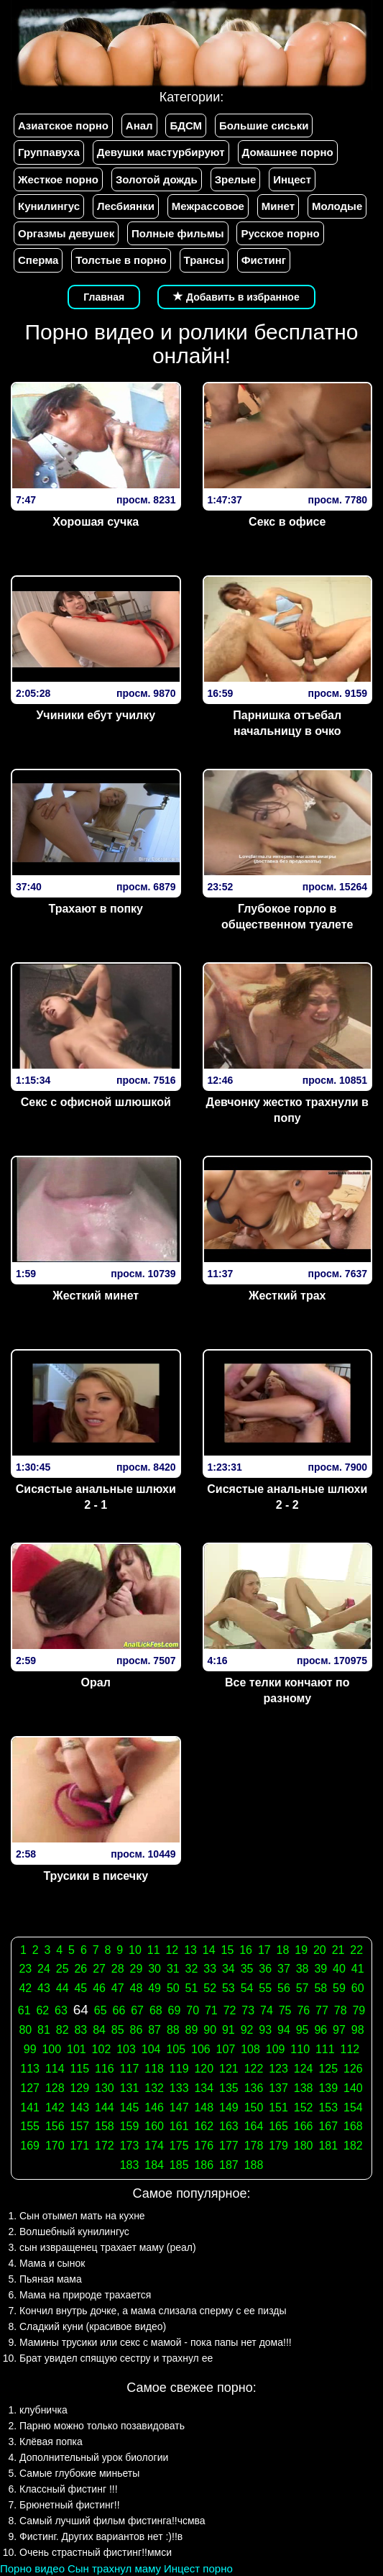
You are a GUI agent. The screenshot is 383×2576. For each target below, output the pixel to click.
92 (247, 2030)
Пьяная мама (50, 2279)
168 (353, 2126)
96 (320, 2030)
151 (278, 2107)
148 (203, 2107)
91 (228, 2030)
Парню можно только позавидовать (102, 2426)
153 (328, 2107)
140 (353, 2088)
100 (51, 2049)
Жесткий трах (287, 1295)
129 (79, 2088)
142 (55, 2107)
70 (192, 2010)
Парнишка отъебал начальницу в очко (287, 723)
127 (30, 2088)
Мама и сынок (52, 2263)
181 (328, 2145)
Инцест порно (198, 2568)
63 (61, 2010)
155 (30, 2126)
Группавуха (49, 152)
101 (76, 2049)
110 (300, 2049)
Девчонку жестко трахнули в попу (287, 1110)
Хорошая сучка (95, 522)
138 (303, 2088)
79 (358, 2010)
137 (278, 2088)
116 (104, 2069)
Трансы (204, 260)
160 (154, 2126)
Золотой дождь (157, 179)
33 (209, 1969)
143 (79, 2107)
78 (340, 2010)
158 (104, 2126)
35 (247, 1969)
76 (303, 2010)
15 (227, 1950)
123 (278, 2069)
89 (191, 2030)
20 (319, 1950)
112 (350, 2049)
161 (179, 2126)
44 (62, 1988)
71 (211, 2010)
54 (247, 1988)
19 (301, 1950)
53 (228, 1988)
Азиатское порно (63, 125)
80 (25, 2030)
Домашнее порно (287, 152)
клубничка (43, 2410)
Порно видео (32, 2568)
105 (175, 2049)
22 (356, 1950)
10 (135, 1950)
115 (79, 2069)
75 (285, 2010)
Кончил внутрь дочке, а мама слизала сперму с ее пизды (153, 2311)
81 (43, 2030)
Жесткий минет (95, 1295)
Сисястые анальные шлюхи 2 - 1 (96, 1497)
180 (303, 2145)
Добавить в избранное (236, 297)
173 (129, 2145)
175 (179, 2145)
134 (203, 2088)
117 (129, 2069)
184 (154, 2165)
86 (136, 2030)
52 (209, 1988)
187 (229, 2165)
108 (250, 2049)
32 (191, 1969)
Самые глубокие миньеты (79, 2473)
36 (265, 1969)
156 (55, 2126)
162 (203, 2126)
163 (229, 2126)
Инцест (292, 179)
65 (100, 2010)
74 (266, 2010)
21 (338, 1950)
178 (254, 2145)
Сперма (38, 260)
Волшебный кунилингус (74, 2231)
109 (275, 2049)
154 (353, 2107)
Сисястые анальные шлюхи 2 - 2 (287, 1497)
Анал (139, 125)
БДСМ (186, 125)
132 (154, 2088)
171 (79, 2145)
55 (265, 1988)
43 (43, 1988)
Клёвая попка (51, 2441)
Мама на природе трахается (85, 2295)
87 (154, 2030)
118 (154, 2069)
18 (283, 1950)
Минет (278, 206)
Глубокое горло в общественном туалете (287, 917)
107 (226, 2049)
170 (55, 2145)
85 (117, 2030)
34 (228, 1969)
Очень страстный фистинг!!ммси (95, 2552)
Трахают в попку (96, 909)
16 (245, 1950)
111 (325, 2049)
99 (30, 2049)
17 (264, 1950)
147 (179, 2107)
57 (302, 1988)
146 (154, 2107)
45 (80, 1988)
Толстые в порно (120, 260)
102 (101, 2049)
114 (55, 2069)
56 (283, 1988)
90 (209, 2030)
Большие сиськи (263, 125)
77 (321, 2010)
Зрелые (236, 179)
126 (353, 2069)
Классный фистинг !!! (68, 2489)
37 (283, 1969)
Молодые (337, 206)
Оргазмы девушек (66, 233)
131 (129, 2088)
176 (203, 2145)
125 (328, 2069)
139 (328, 2088)
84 (99, 2030)
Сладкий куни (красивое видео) (92, 2326)
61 (24, 2010)
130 (104, 2088)
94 (283, 2030)
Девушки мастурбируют (161, 152)
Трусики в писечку (95, 1876)
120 (203, 2069)
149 (229, 2107)
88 (173, 2030)
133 (179, 2088)
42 (25, 1988)
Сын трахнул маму (114, 2568)
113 (30, 2069)
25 (62, 1969)
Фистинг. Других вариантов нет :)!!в (101, 2536)
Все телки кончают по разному (287, 1690)
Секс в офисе (287, 522)
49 (154, 1988)
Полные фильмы (177, 233)
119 (179, 2069)
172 (104, 2145)
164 (254, 2126)
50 (173, 1988)
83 (80, 2030)
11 (153, 1950)
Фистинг (263, 260)
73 (247, 2010)
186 (203, 2165)
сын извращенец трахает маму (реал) (107, 2247)
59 (339, 1988)
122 (254, 2069)
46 (99, 1988)
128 (55, 2088)
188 (254, 2165)
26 (80, 1969)
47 (117, 1988)
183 (129, 2165)
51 (191, 1988)
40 (339, 1969)
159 (129, 2126)
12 (171, 1950)
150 (254, 2107)
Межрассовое (208, 206)
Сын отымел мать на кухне (82, 2216)
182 (353, 2145)
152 (303, 2107)
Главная (103, 297)
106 (201, 2049)
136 (254, 2088)
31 (173, 1969)
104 (151, 2049)
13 (190, 1950)
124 (303, 2069)
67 (137, 2010)
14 (209, 1950)
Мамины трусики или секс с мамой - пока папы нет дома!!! (155, 2342)
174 (154, 2145)
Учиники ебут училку (95, 715)
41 (357, 1969)
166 (303, 2126)
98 (357, 2030)
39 (320, 1969)
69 (174, 2010)
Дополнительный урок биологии (93, 2457)
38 (302, 1969)
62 (42, 2010)
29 (136, 1969)
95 (302, 2030)
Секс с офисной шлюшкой (96, 1102)
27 (99, 1969)
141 (30, 2107)
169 (30, 2145)
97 (339, 2030)
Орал (96, 1682)
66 (119, 2010)
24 (43, 1969)
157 (79, 2126)
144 (104, 2107)
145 (129, 2107)
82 (62, 2030)
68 (155, 2010)
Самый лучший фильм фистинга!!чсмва (112, 2521)
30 (154, 1969)
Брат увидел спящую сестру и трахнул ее (116, 2358)
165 (278, 2126)
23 (25, 1969)
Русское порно (280, 233)
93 (265, 2030)
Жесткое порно (58, 179)
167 (328, 2126)
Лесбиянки (125, 206)
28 (117, 1969)
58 (320, 1988)
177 (229, 2145)
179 (278, 2145)
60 (357, 1988)
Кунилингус (49, 206)
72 (229, 2010)
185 (179, 2165)
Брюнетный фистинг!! (69, 2505)
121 (229, 2069)
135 (229, 2088)
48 (136, 1988)
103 (126, 2049)
